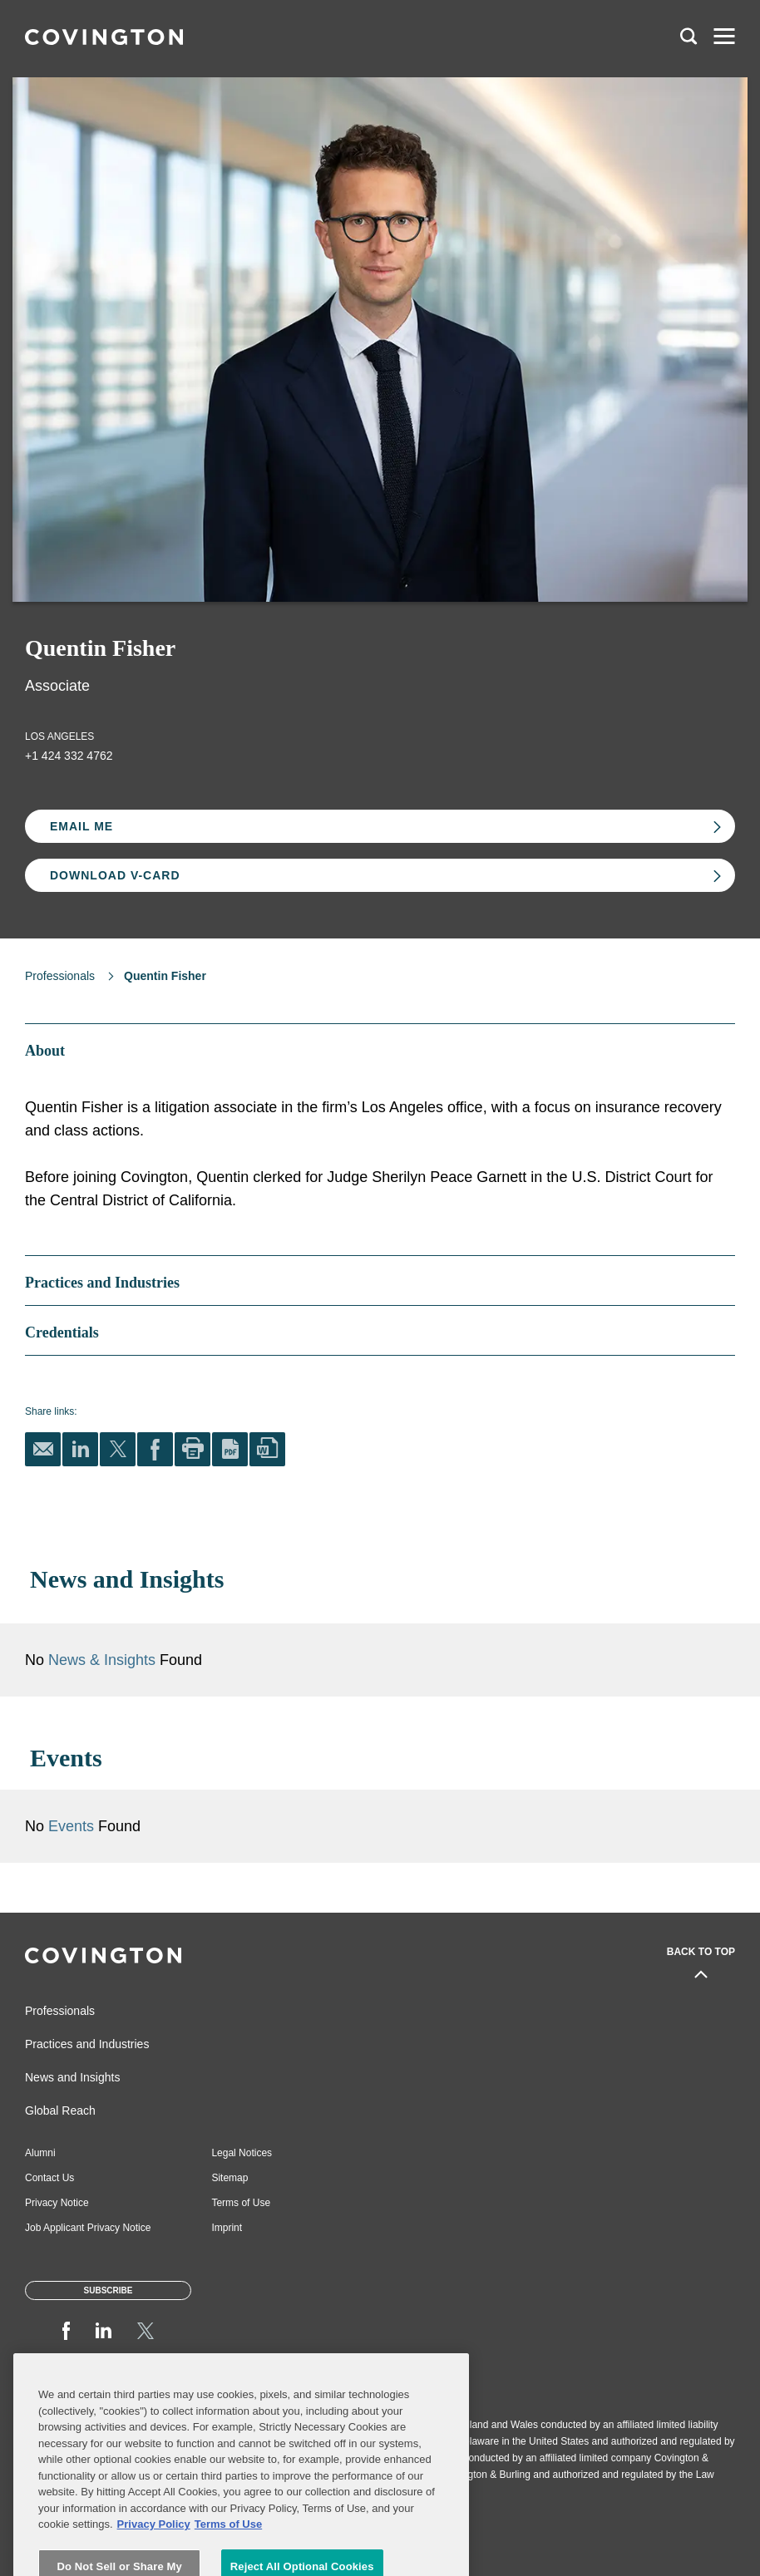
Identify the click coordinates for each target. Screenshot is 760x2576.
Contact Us (49, 2178)
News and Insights (72, 2077)
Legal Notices (241, 2153)
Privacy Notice (57, 2203)
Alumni (40, 2153)
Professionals (60, 976)
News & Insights (101, 1660)
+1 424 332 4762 (69, 755)
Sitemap (229, 2178)
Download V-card (115, 875)
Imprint (226, 2228)
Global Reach (60, 2110)
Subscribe (108, 2290)
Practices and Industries (87, 2044)
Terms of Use (240, 2203)
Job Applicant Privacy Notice (88, 2228)
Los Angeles (59, 736)
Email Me (81, 826)
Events (73, 1826)
